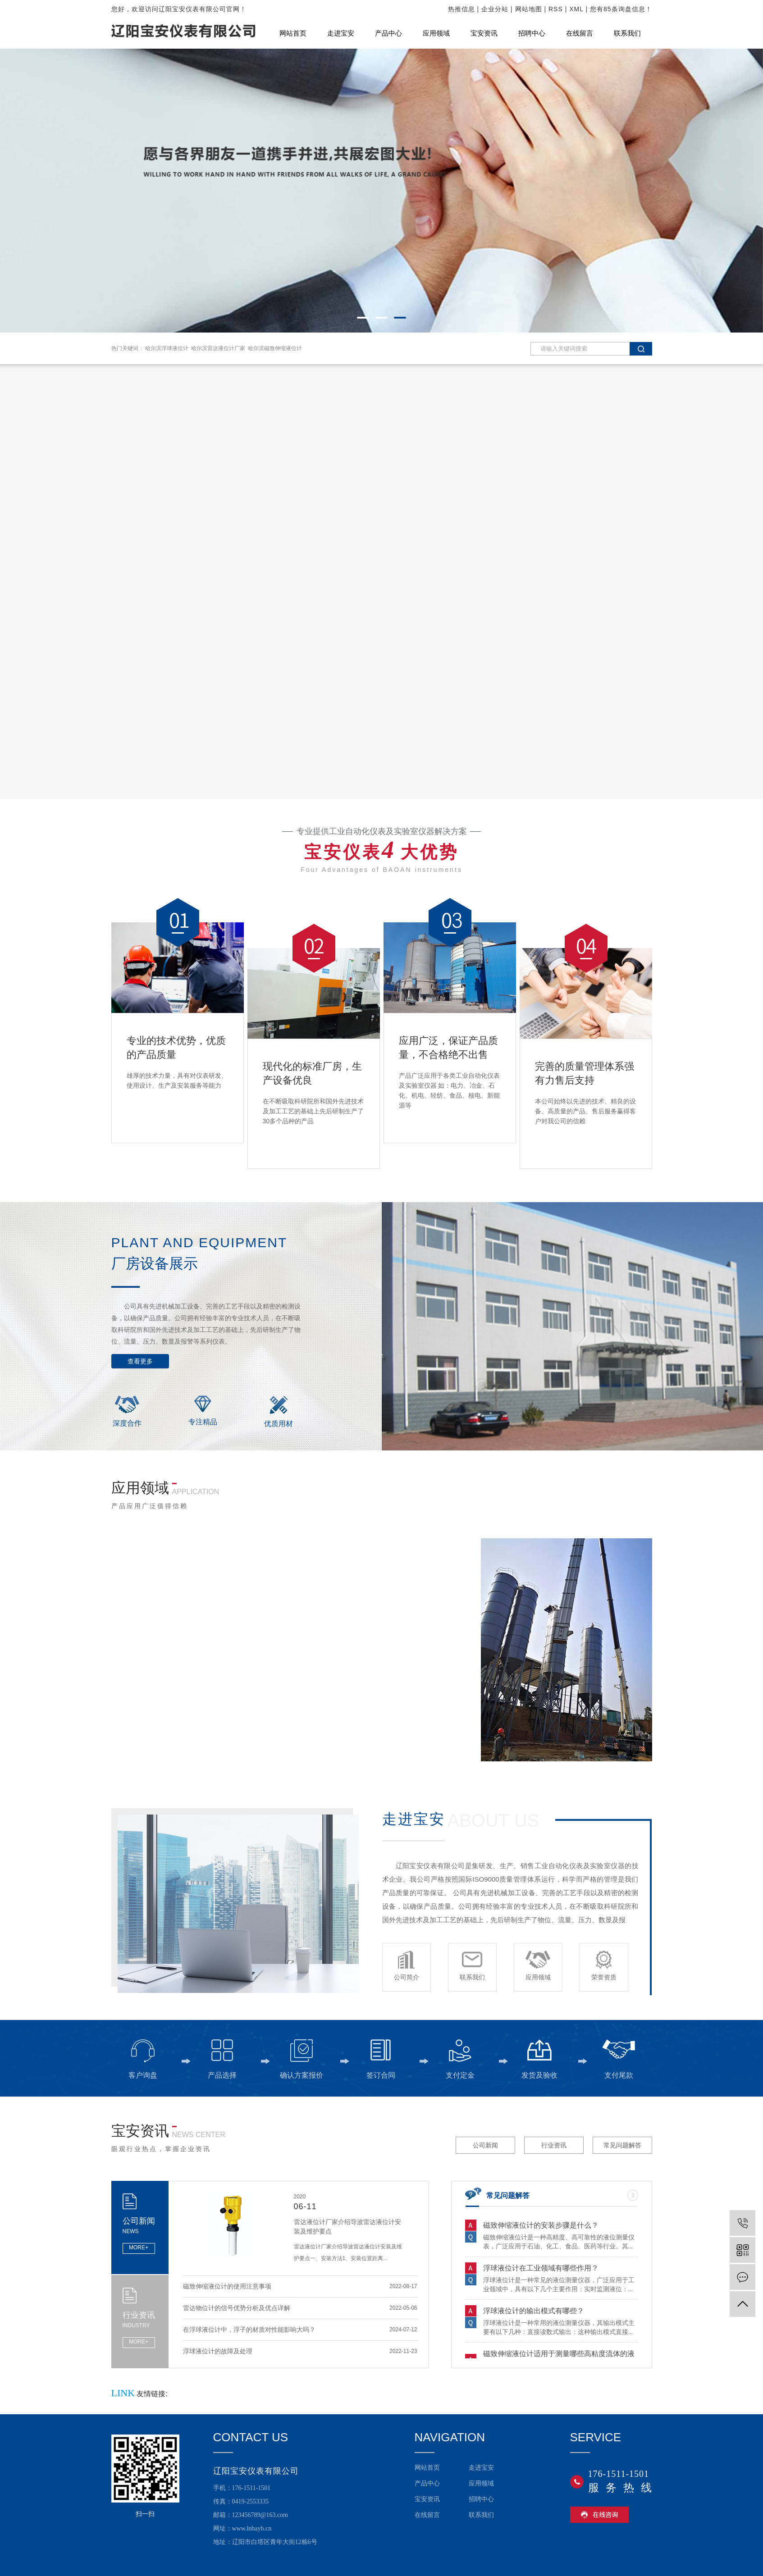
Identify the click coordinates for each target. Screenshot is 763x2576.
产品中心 (388, 33)
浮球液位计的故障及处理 (217, 2353)
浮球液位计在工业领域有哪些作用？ (541, 2269)
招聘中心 (531, 33)
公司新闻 (485, 2145)
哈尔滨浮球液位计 (166, 348)
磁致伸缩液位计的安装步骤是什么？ (541, 2226)
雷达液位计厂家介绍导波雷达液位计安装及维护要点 (347, 2226)
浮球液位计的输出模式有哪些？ (533, 2312)
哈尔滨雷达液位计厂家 (218, 348)
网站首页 (292, 33)
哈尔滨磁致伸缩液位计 (275, 348)
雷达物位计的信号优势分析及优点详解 (236, 2310)
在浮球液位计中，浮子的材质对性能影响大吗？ (249, 2331)
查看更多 (140, 1361)
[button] (363, 318)
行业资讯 (554, 2145)
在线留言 (579, 33)
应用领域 (436, 33)
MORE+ (138, 2247)
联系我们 (627, 33)
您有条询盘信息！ (621, 9)
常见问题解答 (622, 2145)
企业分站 (494, 9)
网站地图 (528, 9)
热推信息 (461, 9)
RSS (555, 9)
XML (576, 9)
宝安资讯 (484, 33)
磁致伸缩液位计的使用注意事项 (227, 2288)
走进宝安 (340, 33)
